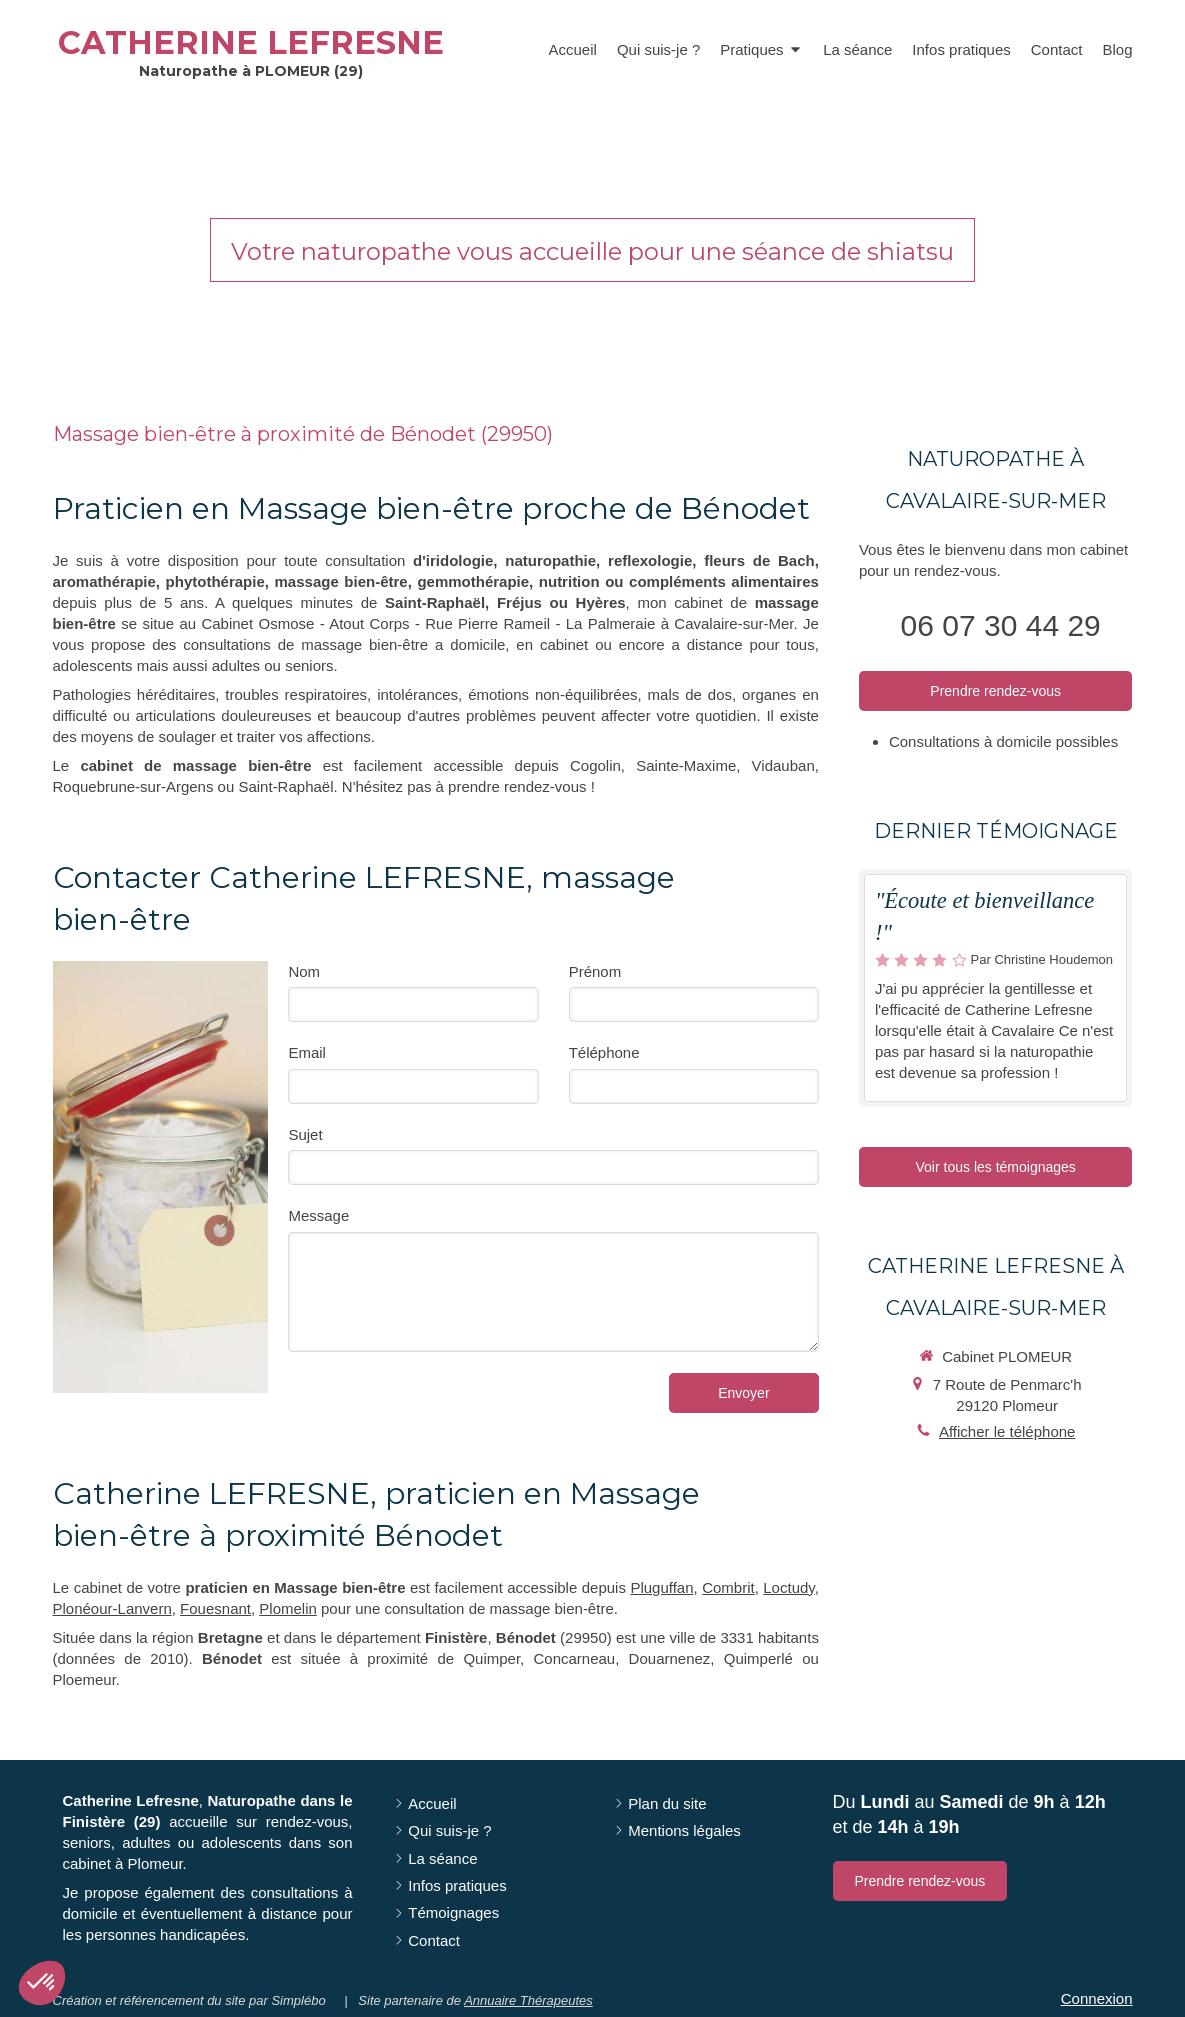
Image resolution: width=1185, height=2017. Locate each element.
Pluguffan (661, 1587)
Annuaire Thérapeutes (528, 2000)
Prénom (595, 971)
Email (307, 1052)
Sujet (305, 1134)
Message (318, 1215)
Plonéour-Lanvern (112, 1608)
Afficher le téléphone (1007, 1431)
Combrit (728, 1587)
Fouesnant (215, 1608)
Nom (304, 971)
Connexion (1097, 1998)
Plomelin (288, 1608)
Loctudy (788, 1587)
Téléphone (604, 1052)
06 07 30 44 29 (1001, 625)
